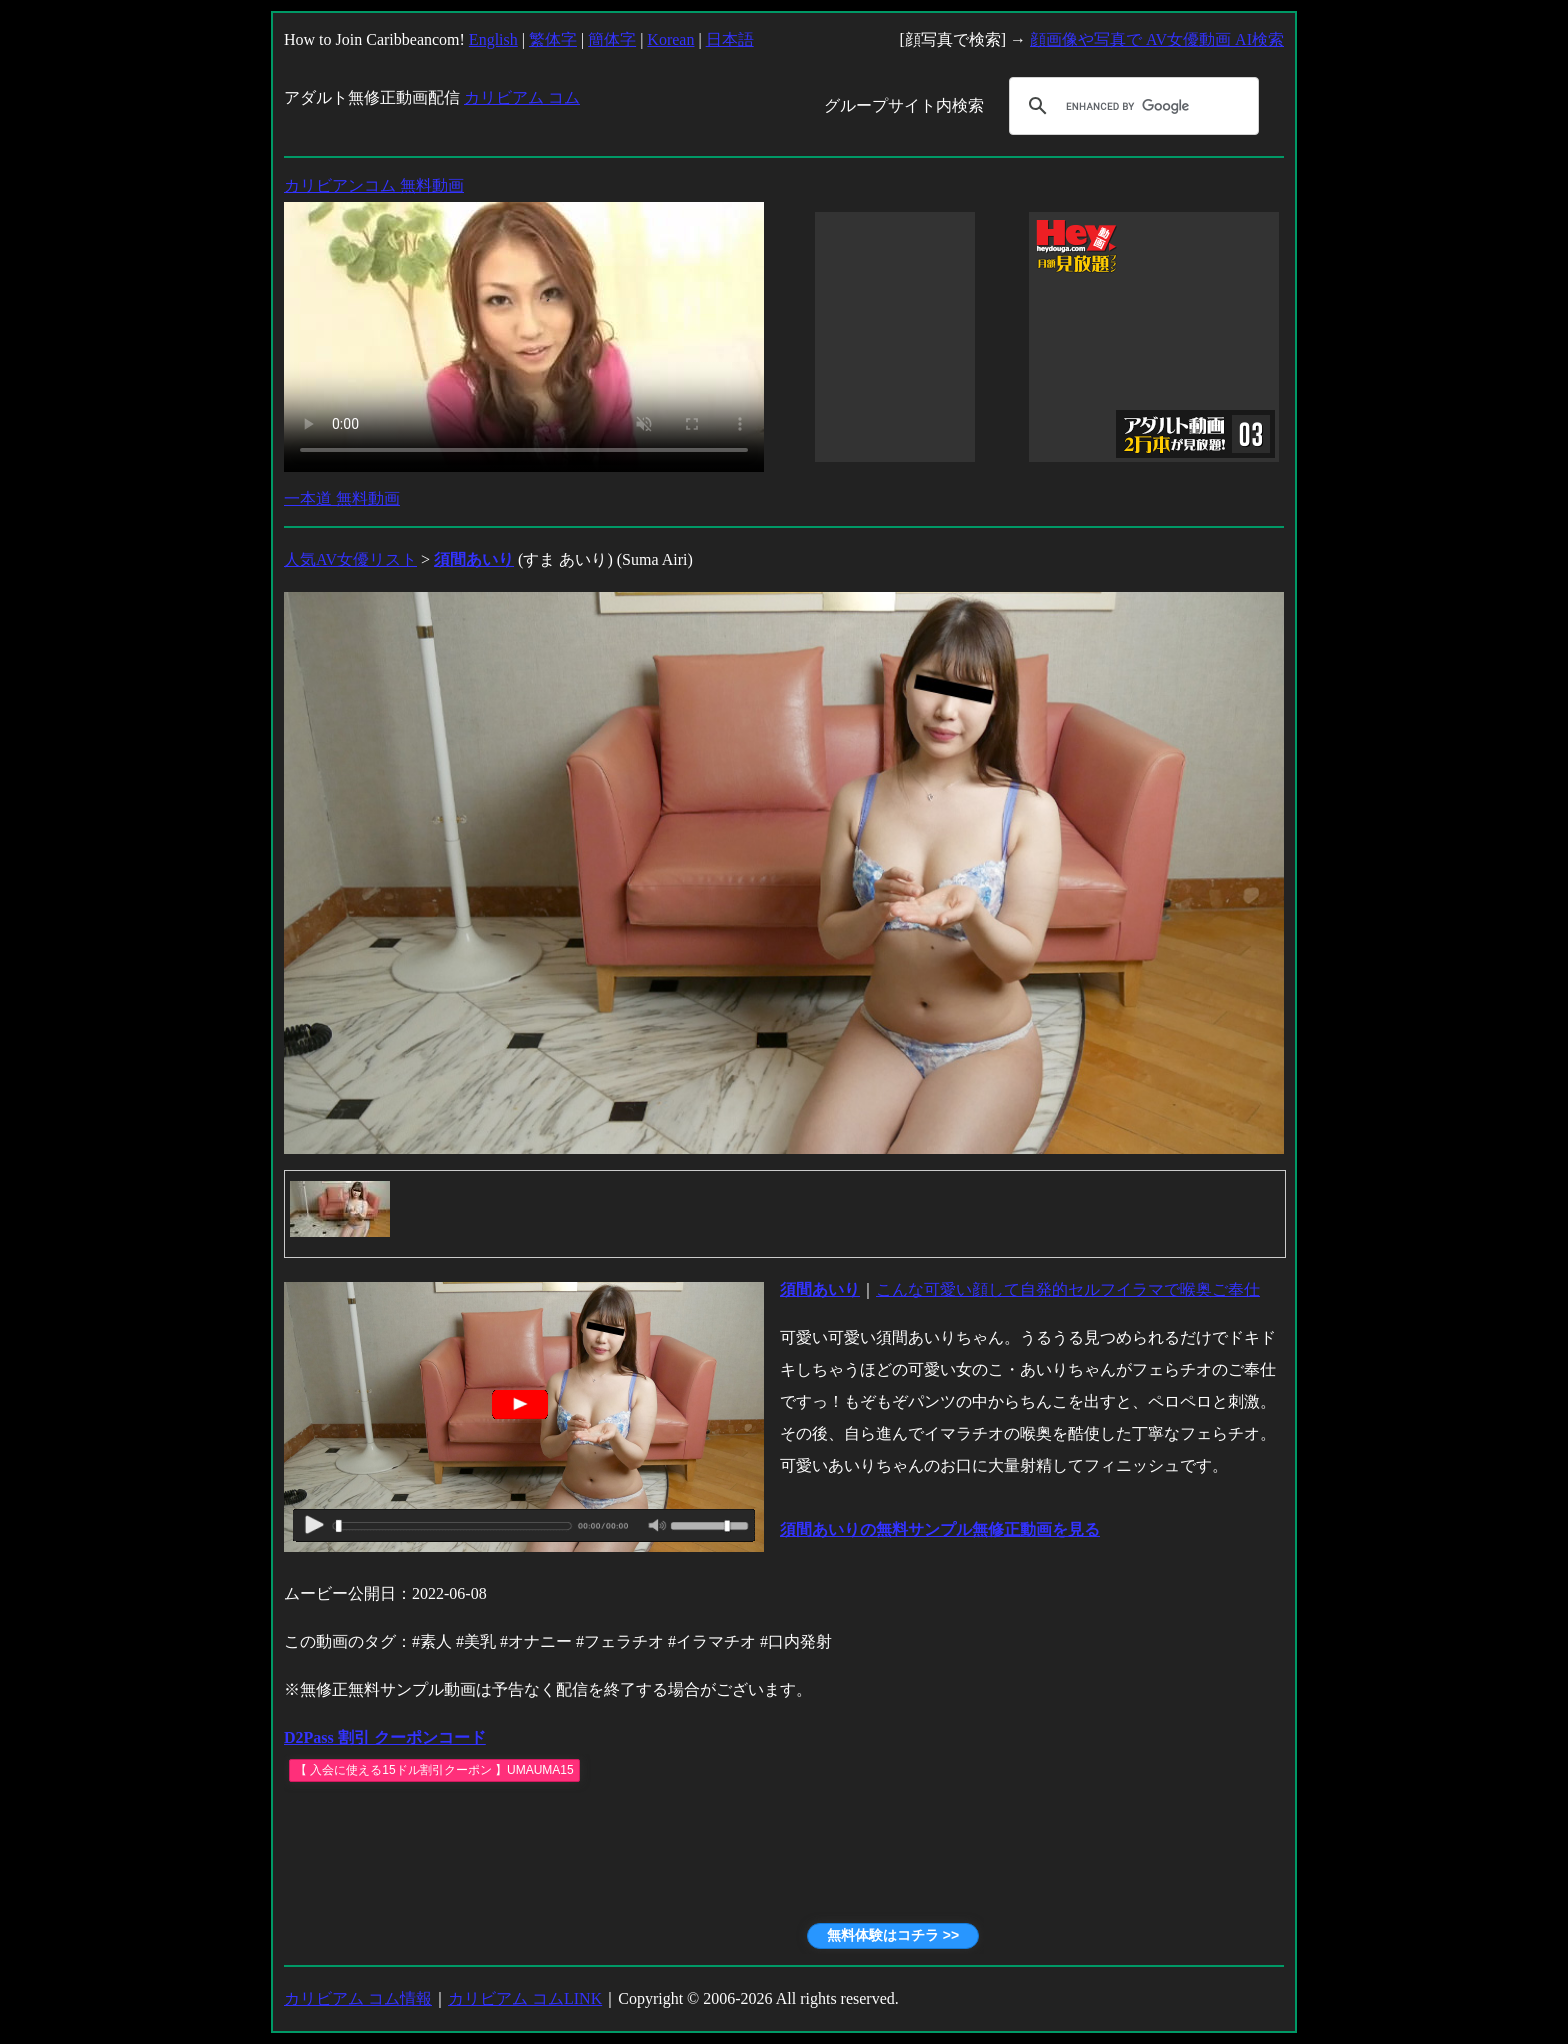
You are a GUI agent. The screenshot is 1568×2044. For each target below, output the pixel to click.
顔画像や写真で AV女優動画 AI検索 (1157, 39)
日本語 (730, 39)
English (493, 39)
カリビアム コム (522, 97)
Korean (670, 39)
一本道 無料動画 (342, 498)
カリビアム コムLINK (525, 1998)
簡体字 (612, 39)
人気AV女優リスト (350, 559)
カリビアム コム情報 (358, 1998)
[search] (1131, 106)
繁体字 (553, 39)
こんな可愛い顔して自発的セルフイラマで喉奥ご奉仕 (1068, 1289)
